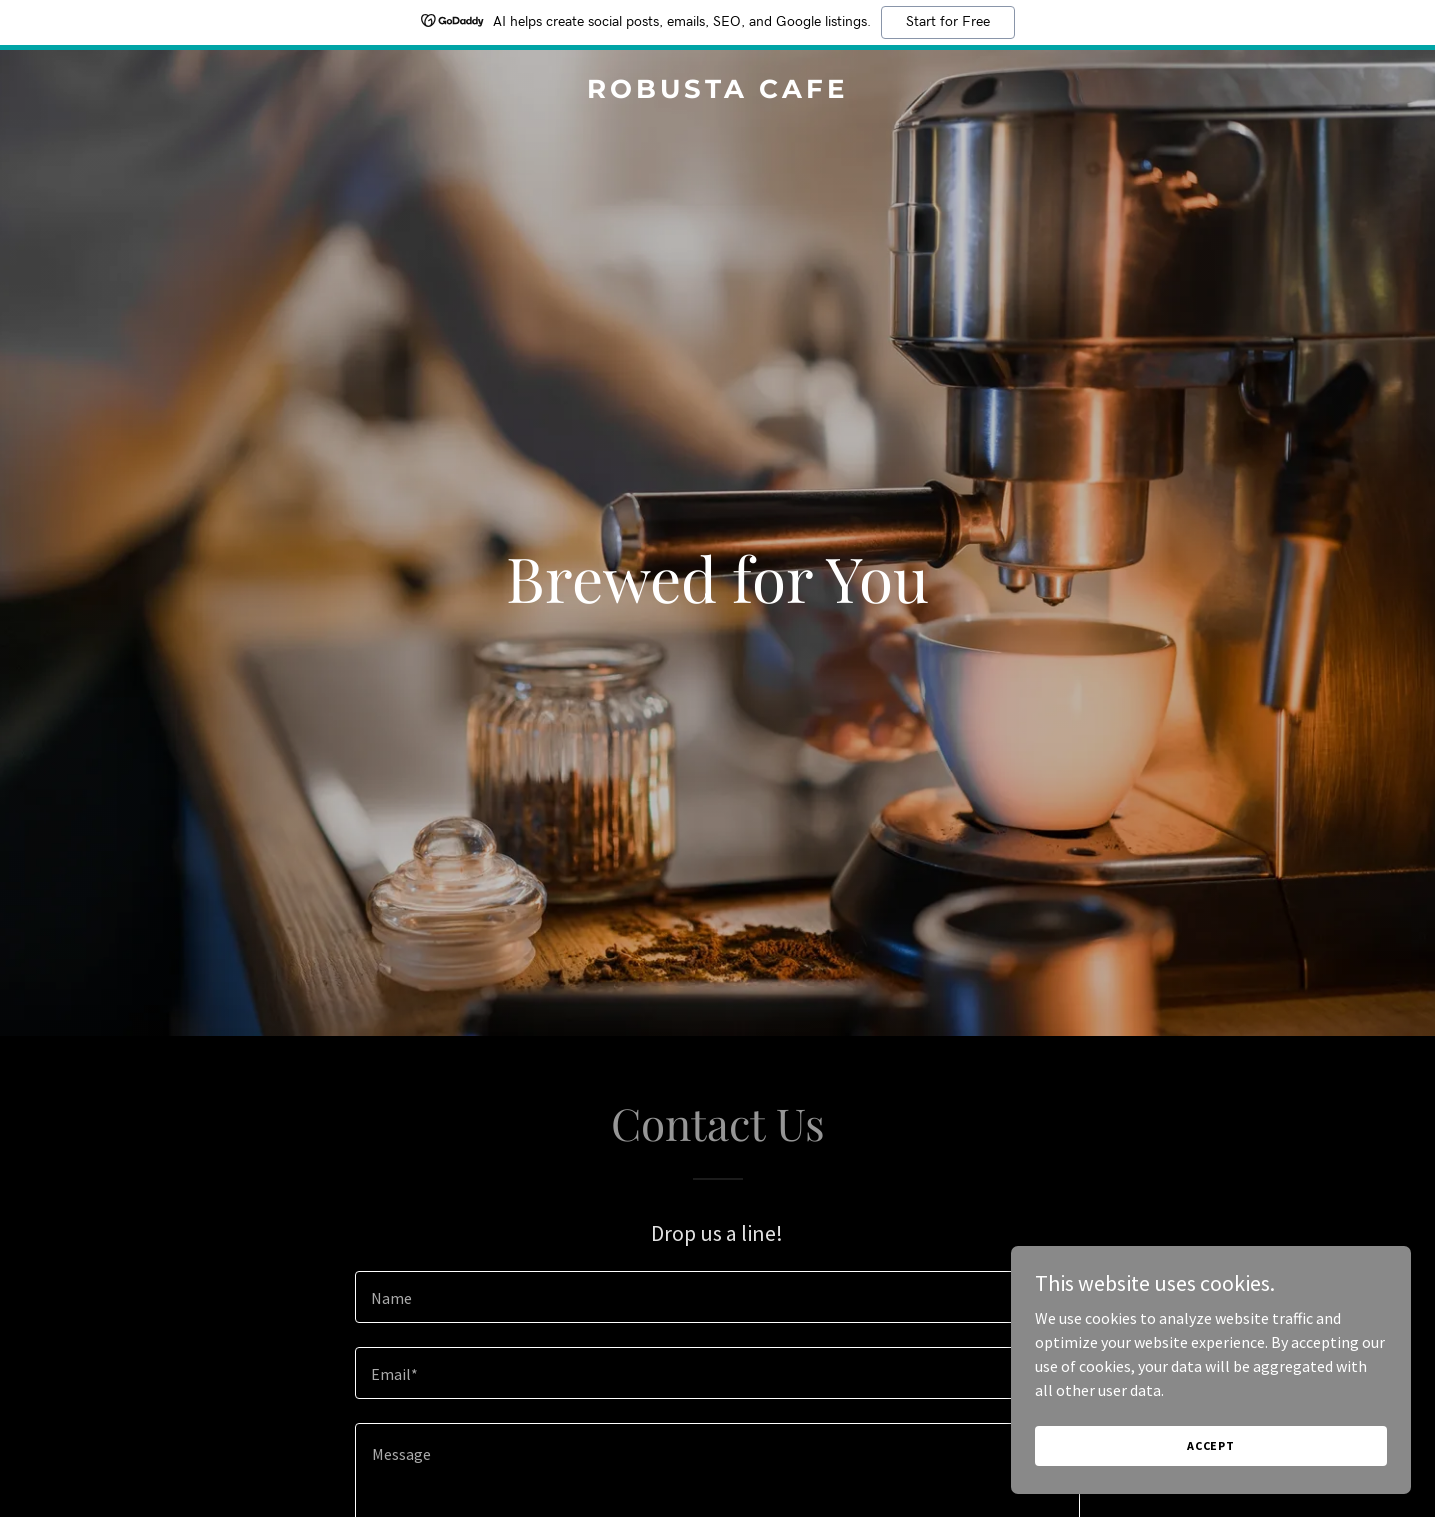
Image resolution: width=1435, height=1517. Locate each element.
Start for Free (948, 22)
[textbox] (717, 1297)
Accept (1211, 1445)
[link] (717, 92)
